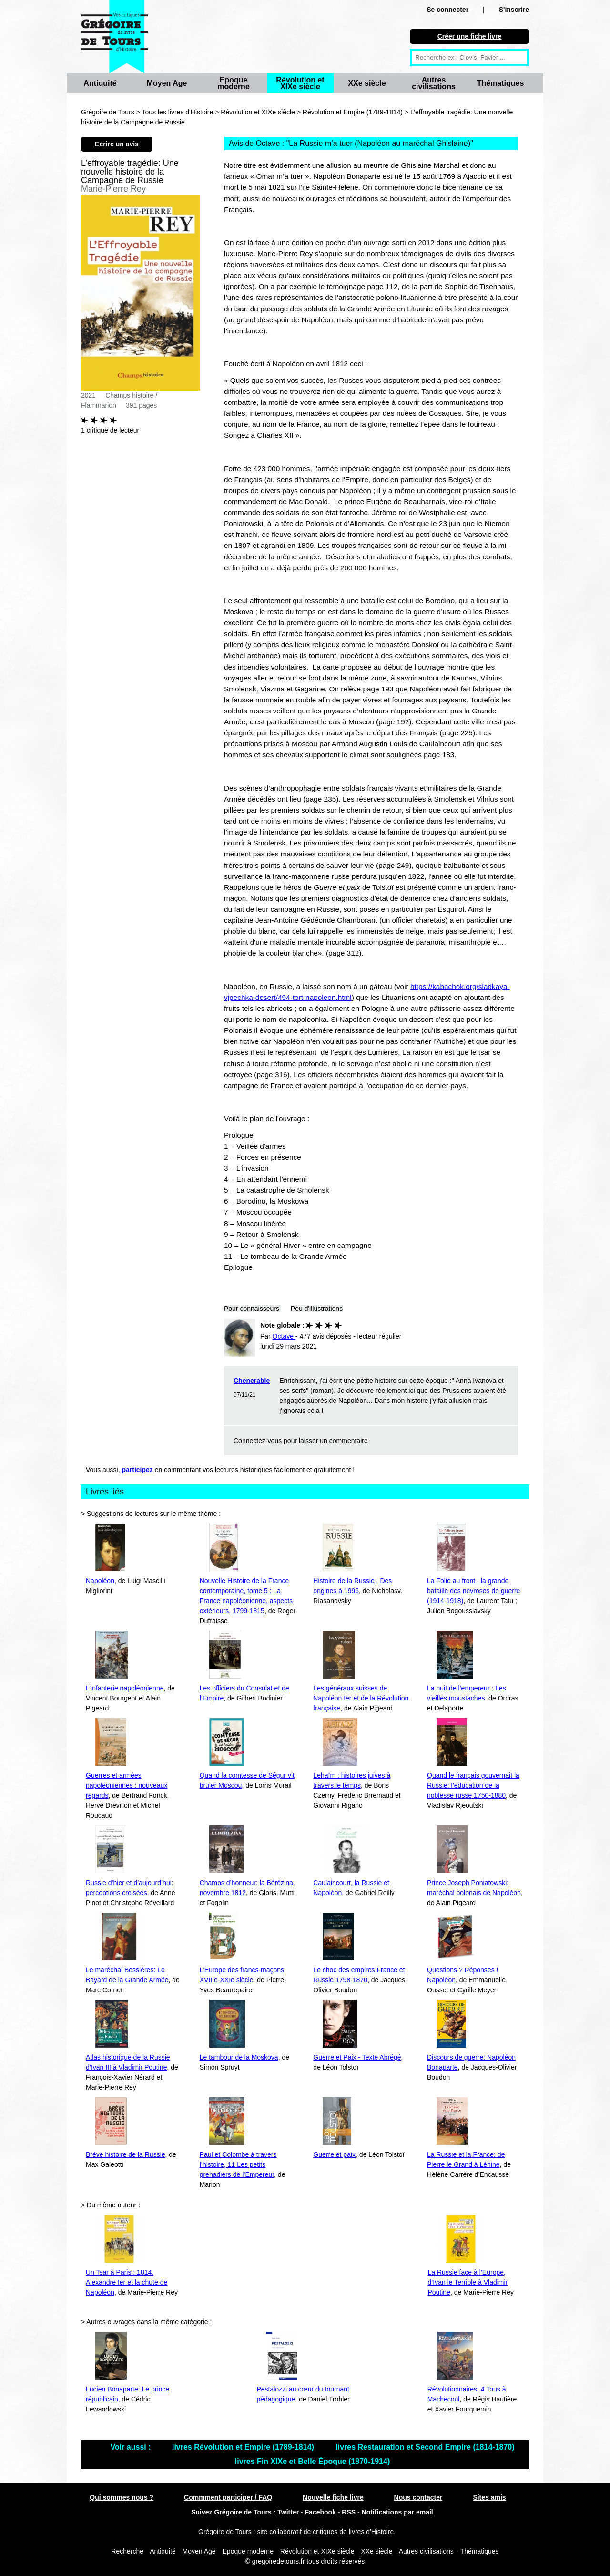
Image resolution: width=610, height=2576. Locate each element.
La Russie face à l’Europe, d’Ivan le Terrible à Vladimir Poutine (467, 2282)
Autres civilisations (434, 83)
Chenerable (252, 1380)
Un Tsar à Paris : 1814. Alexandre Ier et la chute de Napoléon (126, 2282)
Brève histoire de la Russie (125, 2154)
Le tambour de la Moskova (239, 2057)
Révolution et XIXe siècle (300, 83)
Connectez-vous (258, 1440)
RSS (349, 2512)
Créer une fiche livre (469, 36)
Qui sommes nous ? (121, 2497)
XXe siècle (367, 83)
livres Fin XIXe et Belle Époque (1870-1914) (312, 2461)
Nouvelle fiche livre (333, 2497)
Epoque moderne (233, 83)
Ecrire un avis (117, 144)
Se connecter (447, 9)
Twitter (288, 2512)
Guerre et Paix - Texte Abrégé (357, 2057)
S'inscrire (514, 9)
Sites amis (489, 2497)
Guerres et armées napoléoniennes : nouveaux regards (126, 1785)
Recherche (127, 2551)
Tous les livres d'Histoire (178, 112)
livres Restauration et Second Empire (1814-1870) (425, 2447)
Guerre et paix (334, 2154)
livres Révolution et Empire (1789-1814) (244, 2447)
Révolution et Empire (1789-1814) (353, 112)
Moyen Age (167, 83)
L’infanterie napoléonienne (124, 1688)
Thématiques (500, 83)
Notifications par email (397, 2512)
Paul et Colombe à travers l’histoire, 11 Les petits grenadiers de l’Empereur (238, 2164)
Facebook (320, 2512)
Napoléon (100, 1581)
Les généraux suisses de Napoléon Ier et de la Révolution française (360, 1698)
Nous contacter (418, 2497)
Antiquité (99, 83)
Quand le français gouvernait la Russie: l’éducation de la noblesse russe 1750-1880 (473, 1785)
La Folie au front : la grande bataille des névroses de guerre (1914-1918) (473, 1591)
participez (137, 1469)
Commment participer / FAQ (228, 2497)
